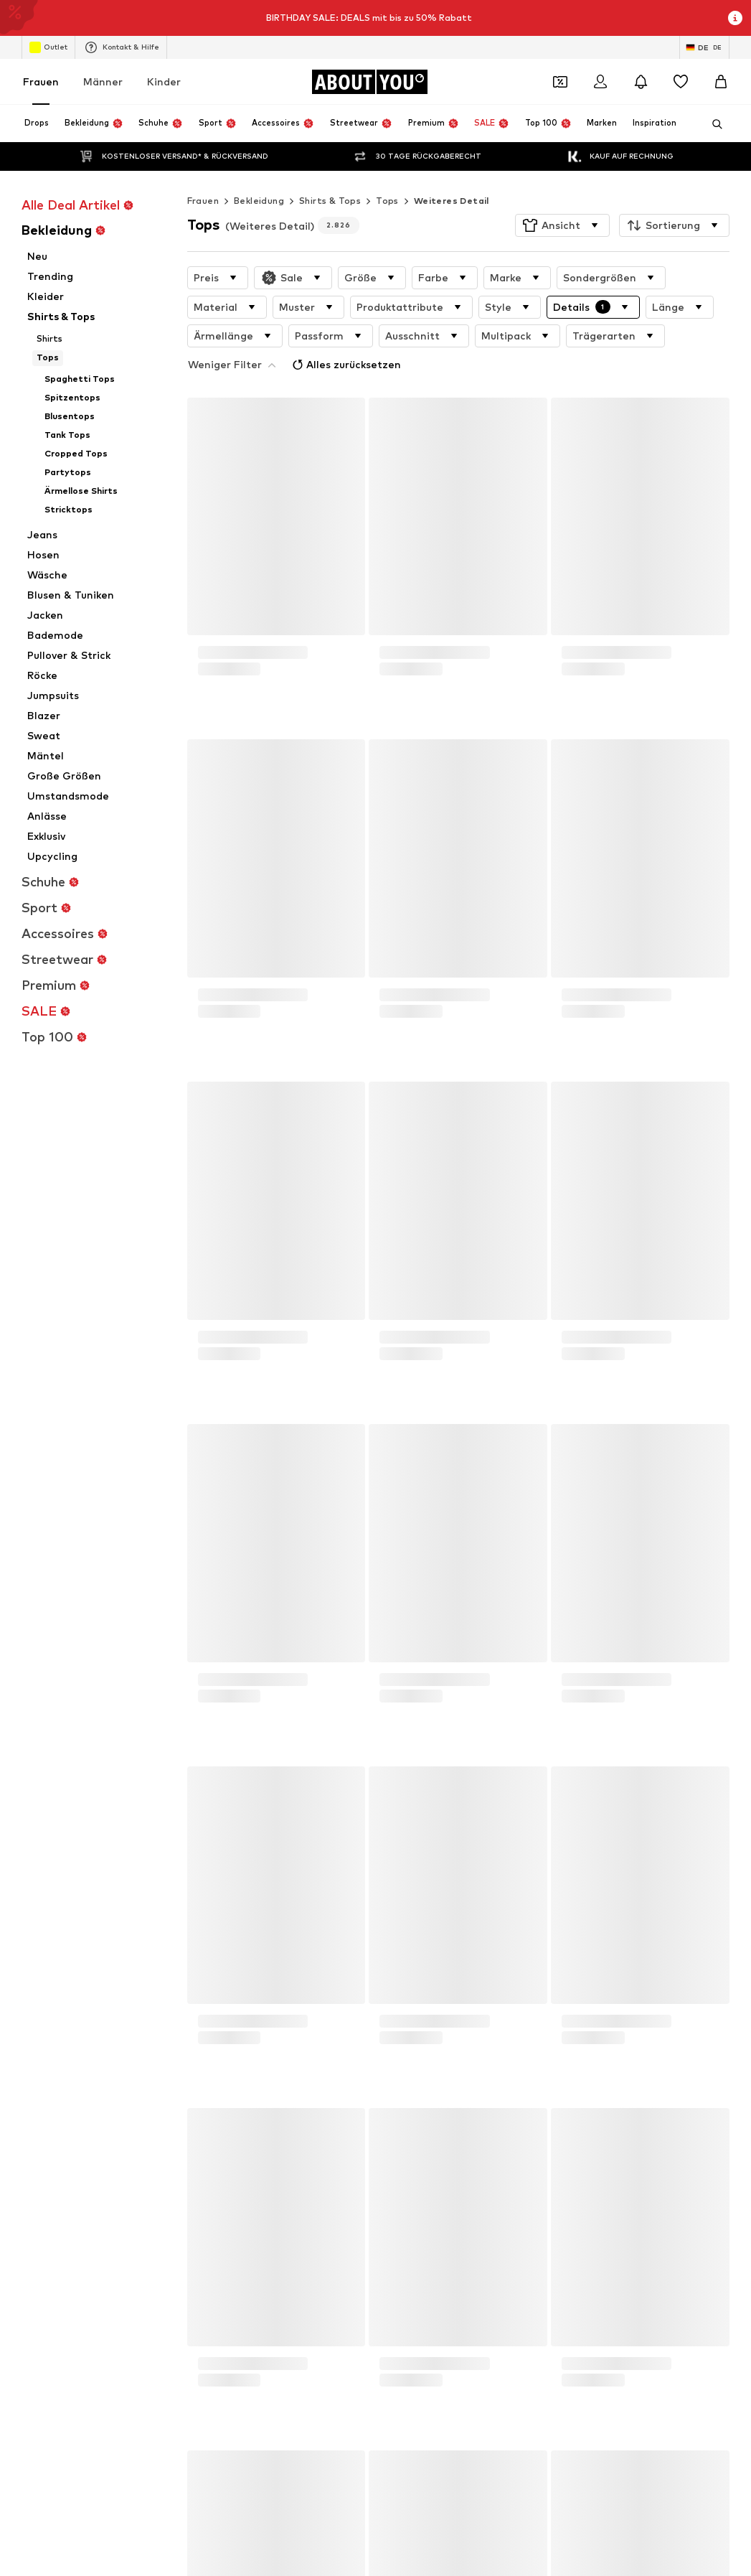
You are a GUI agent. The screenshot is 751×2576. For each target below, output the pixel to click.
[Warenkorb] (720, 81)
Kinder (164, 81)
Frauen (41, 81)
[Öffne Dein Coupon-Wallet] (560, 81)
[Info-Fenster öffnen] (735, 18)
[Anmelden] (600, 81)
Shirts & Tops (330, 172)
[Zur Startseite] (369, 82)
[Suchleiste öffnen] (712, 124)
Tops (387, 172)
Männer (103, 81)
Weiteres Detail (451, 172)
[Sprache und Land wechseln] (704, 47)
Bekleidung (259, 172)
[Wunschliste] (680, 81)
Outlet (48, 47)
